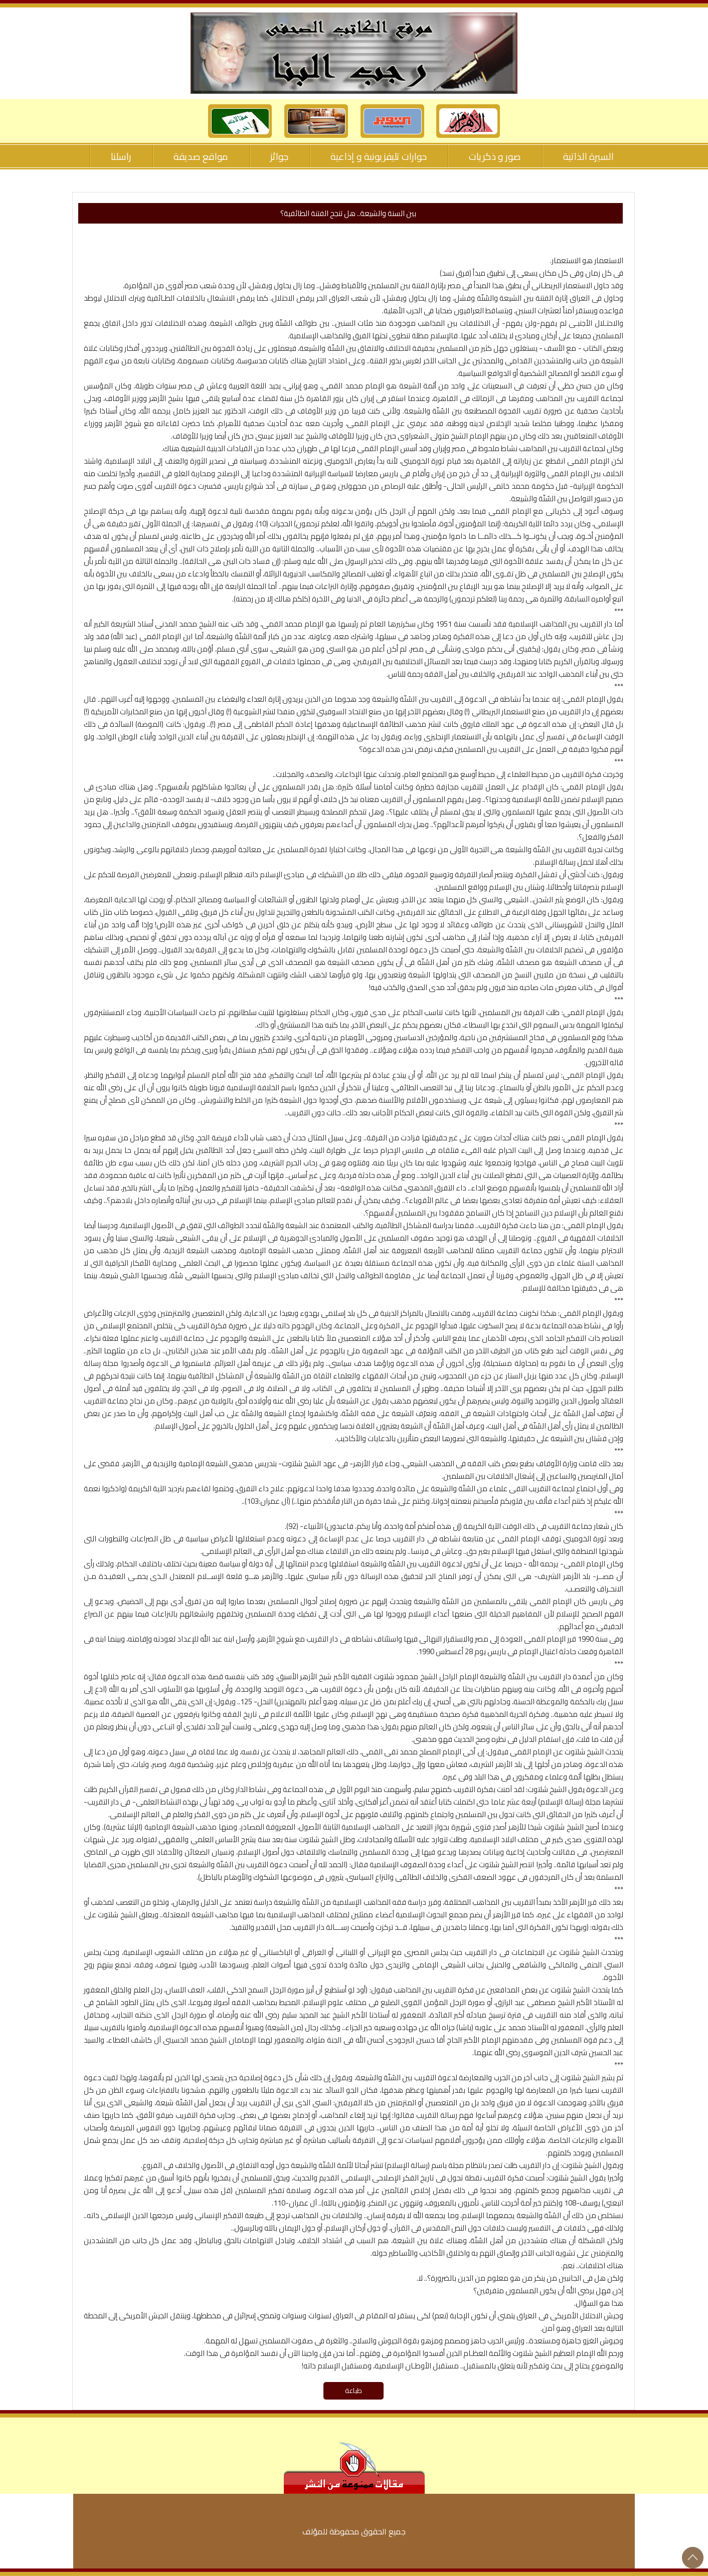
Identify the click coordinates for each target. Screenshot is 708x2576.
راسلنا (121, 156)
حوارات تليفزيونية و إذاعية (378, 156)
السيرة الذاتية (588, 156)
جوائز (279, 156)
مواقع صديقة (200, 156)
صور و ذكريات (495, 156)
